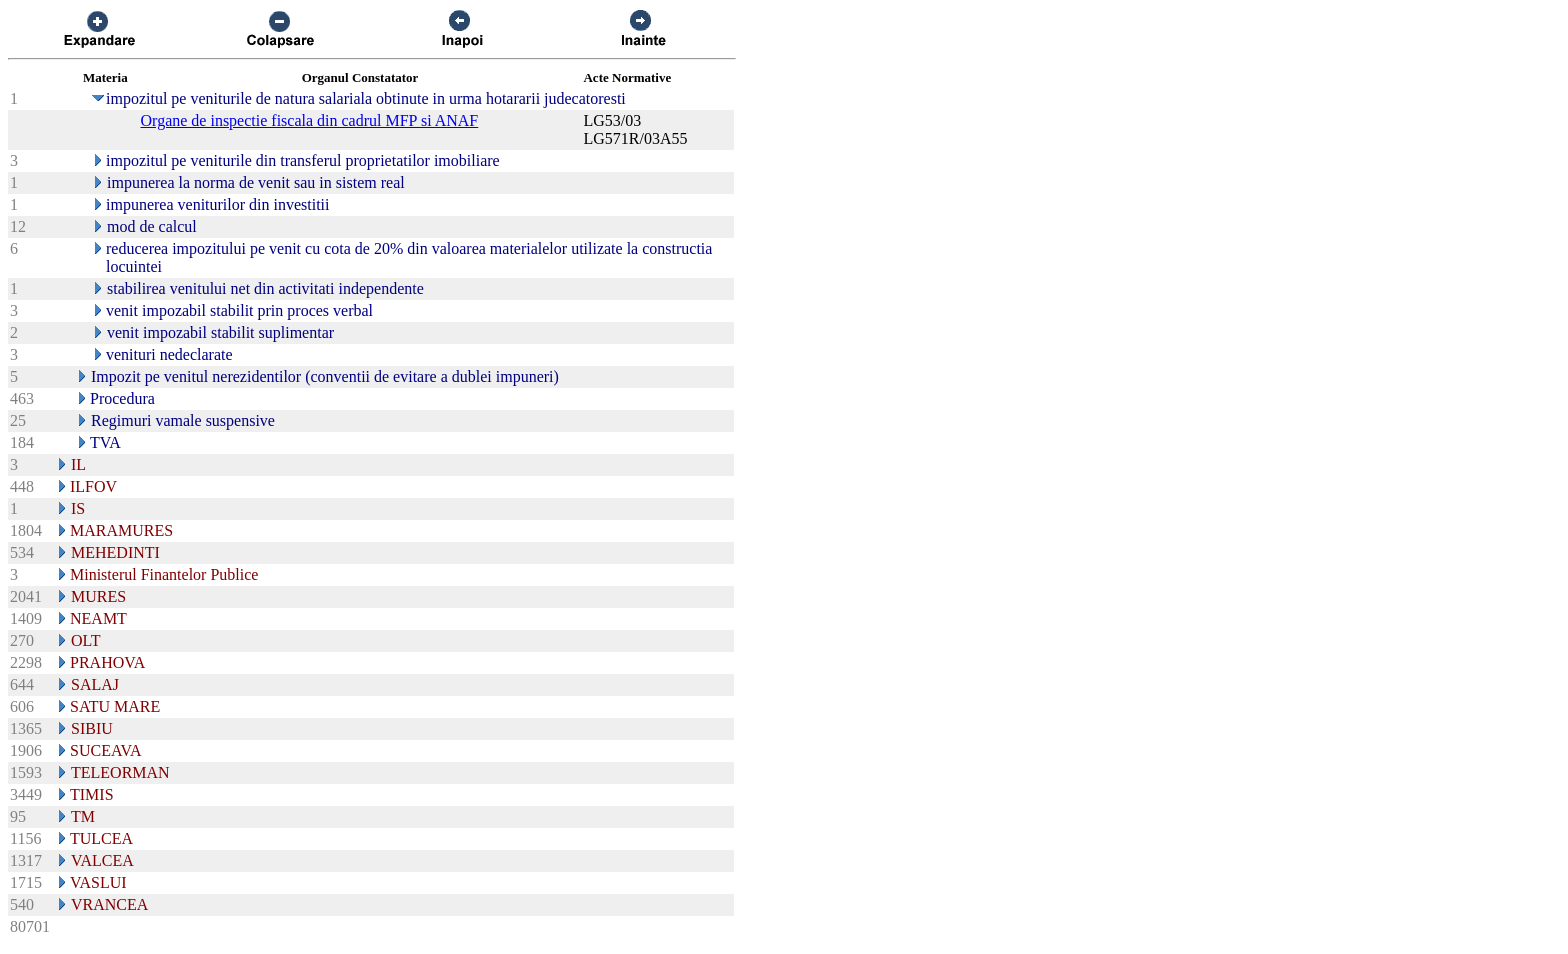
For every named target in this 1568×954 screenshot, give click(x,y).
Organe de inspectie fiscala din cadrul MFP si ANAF (310, 120)
